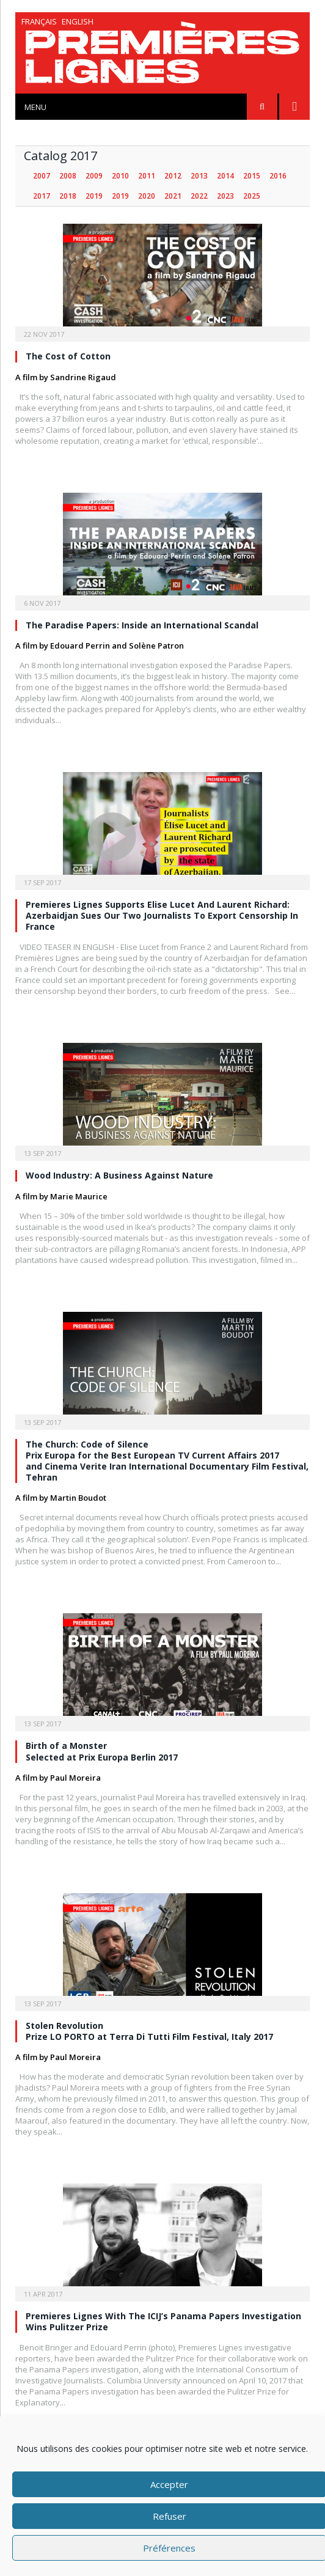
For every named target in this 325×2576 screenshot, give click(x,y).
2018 (67, 196)
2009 (94, 176)
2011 (146, 176)
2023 (225, 196)
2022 (199, 196)
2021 (172, 196)
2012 (172, 176)
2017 (41, 196)
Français (39, 21)
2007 (41, 176)
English (77, 21)
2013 (199, 176)
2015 (251, 176)
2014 (225, 176)
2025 (251, 196)
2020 (146, 196)
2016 (278, 176)
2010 (120, 176)
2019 (94, 196)
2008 (67, 176)
